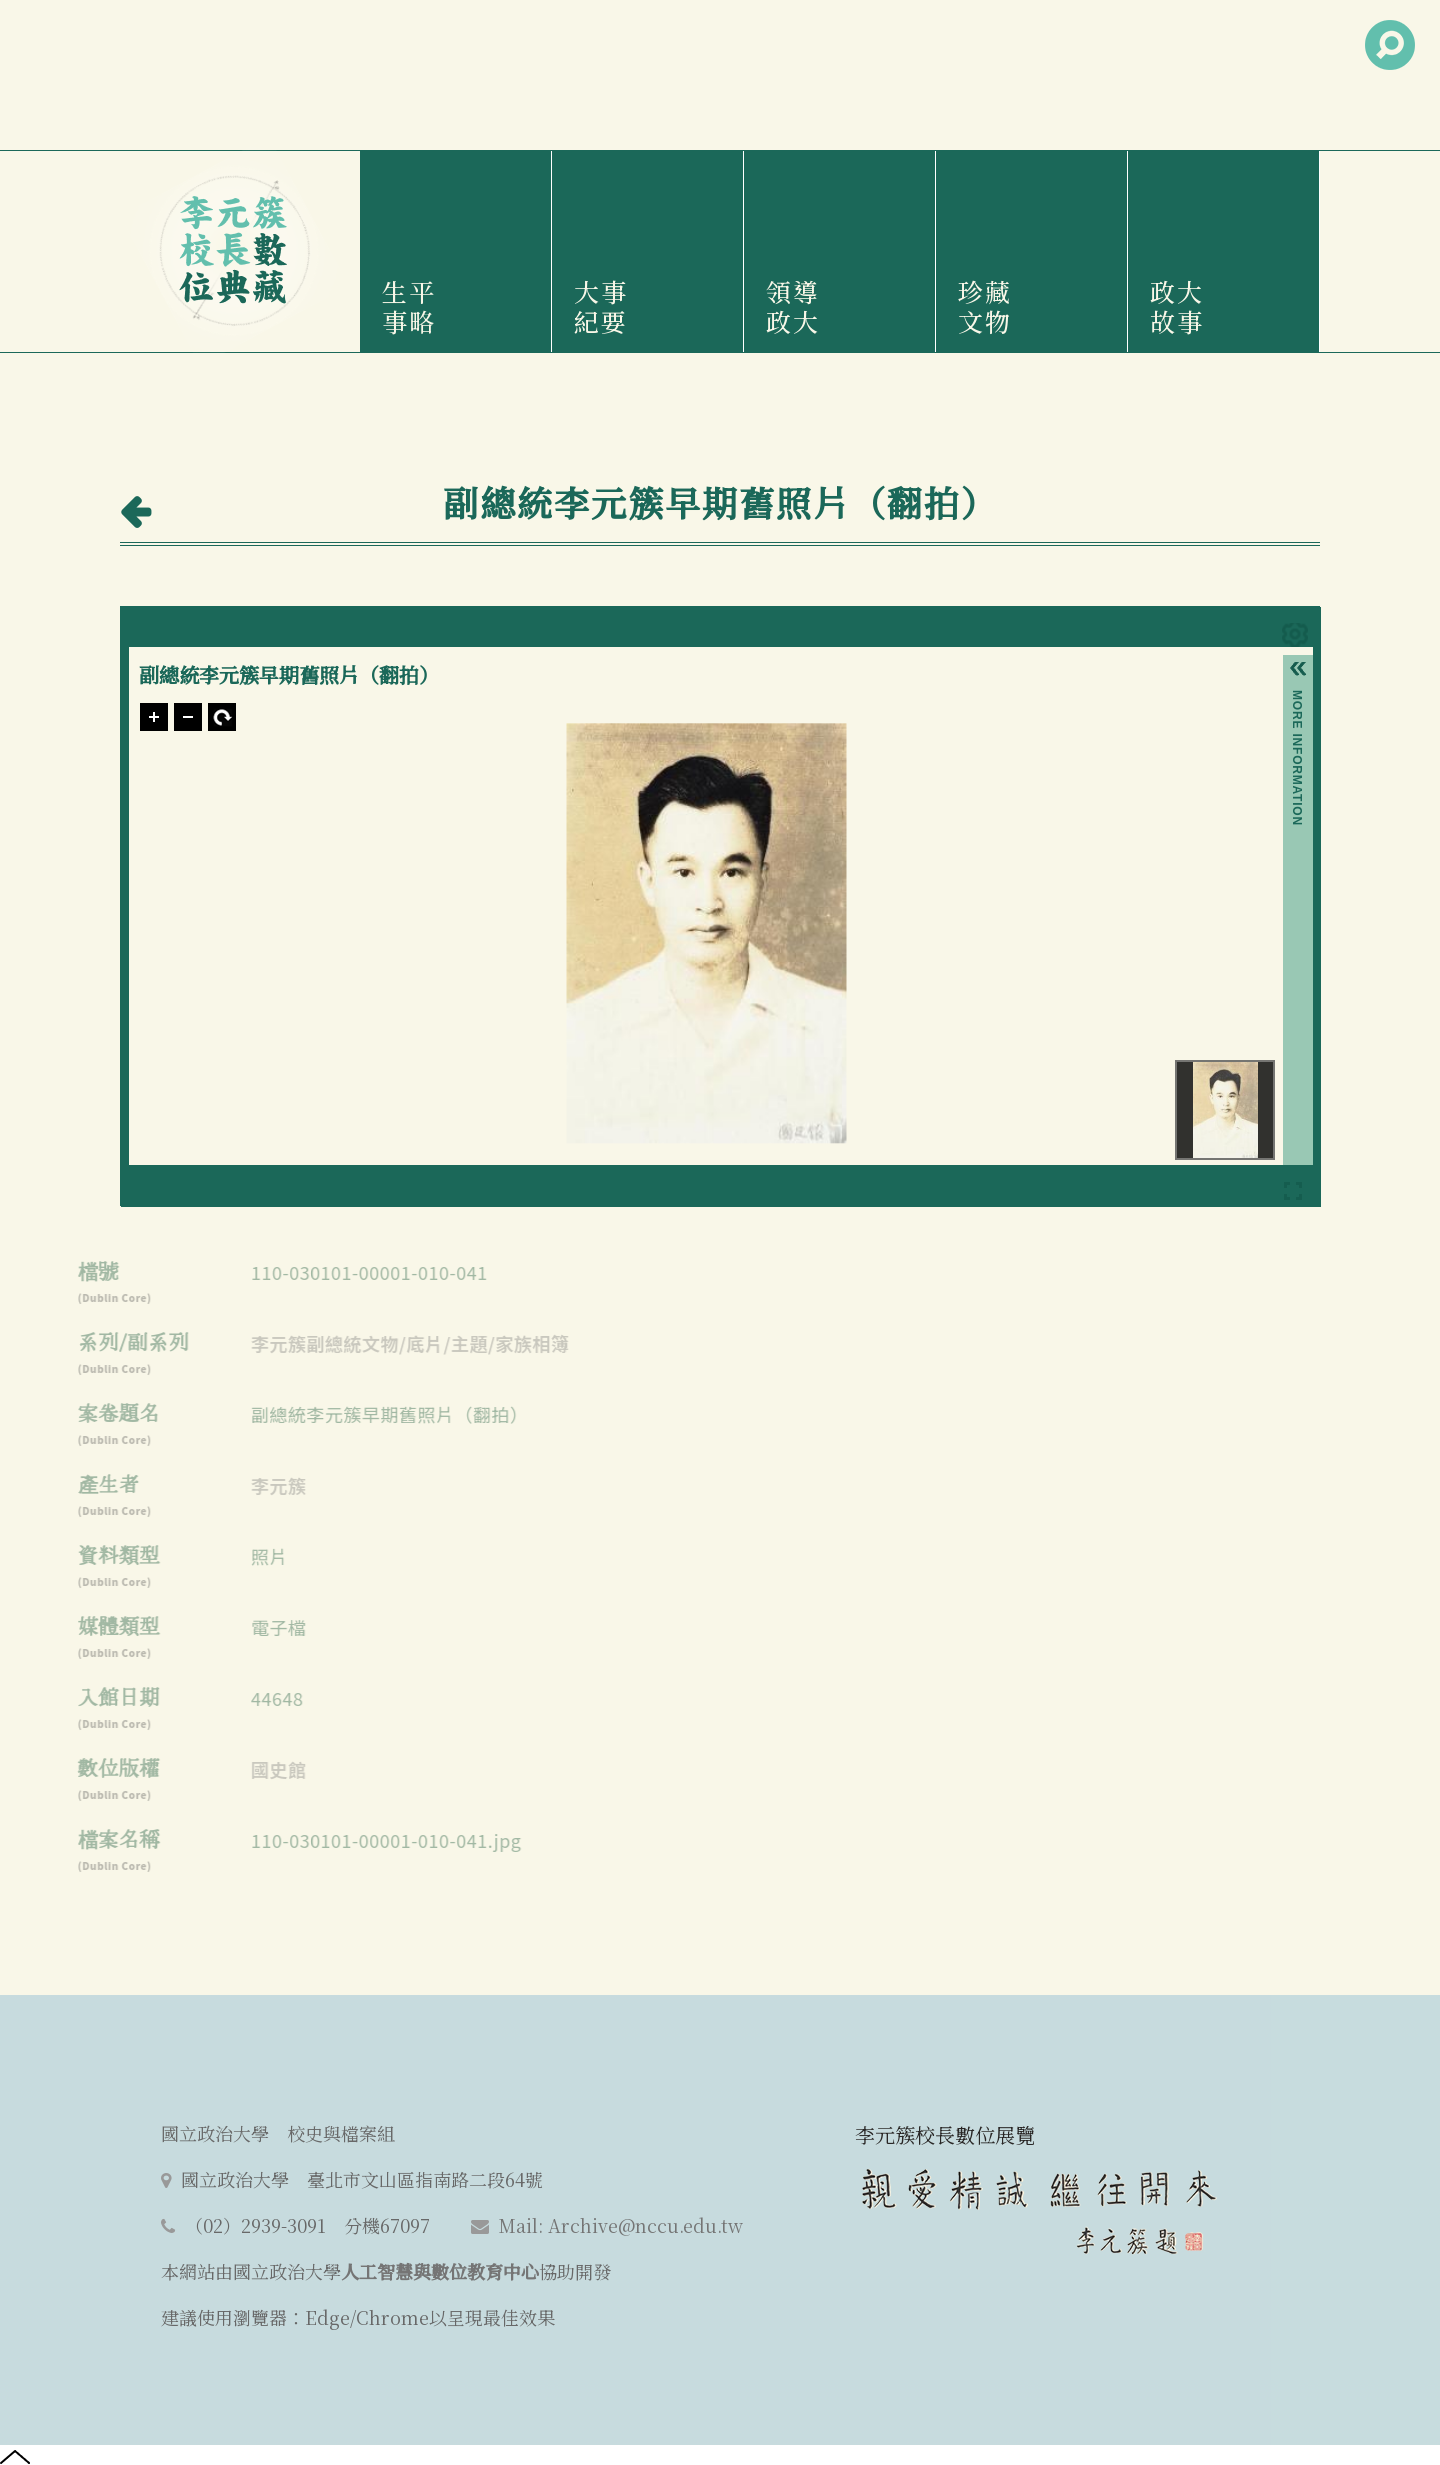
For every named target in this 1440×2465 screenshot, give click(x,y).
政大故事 (1177, 306)
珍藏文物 (985, 306)
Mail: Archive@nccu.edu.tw (621, 2225)
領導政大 (793, 306)
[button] (1298, 672)
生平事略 (409, 306)
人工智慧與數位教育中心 (440, 2271)
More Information (1297, 698)
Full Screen (1293, 1194)
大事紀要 (601, 306)
